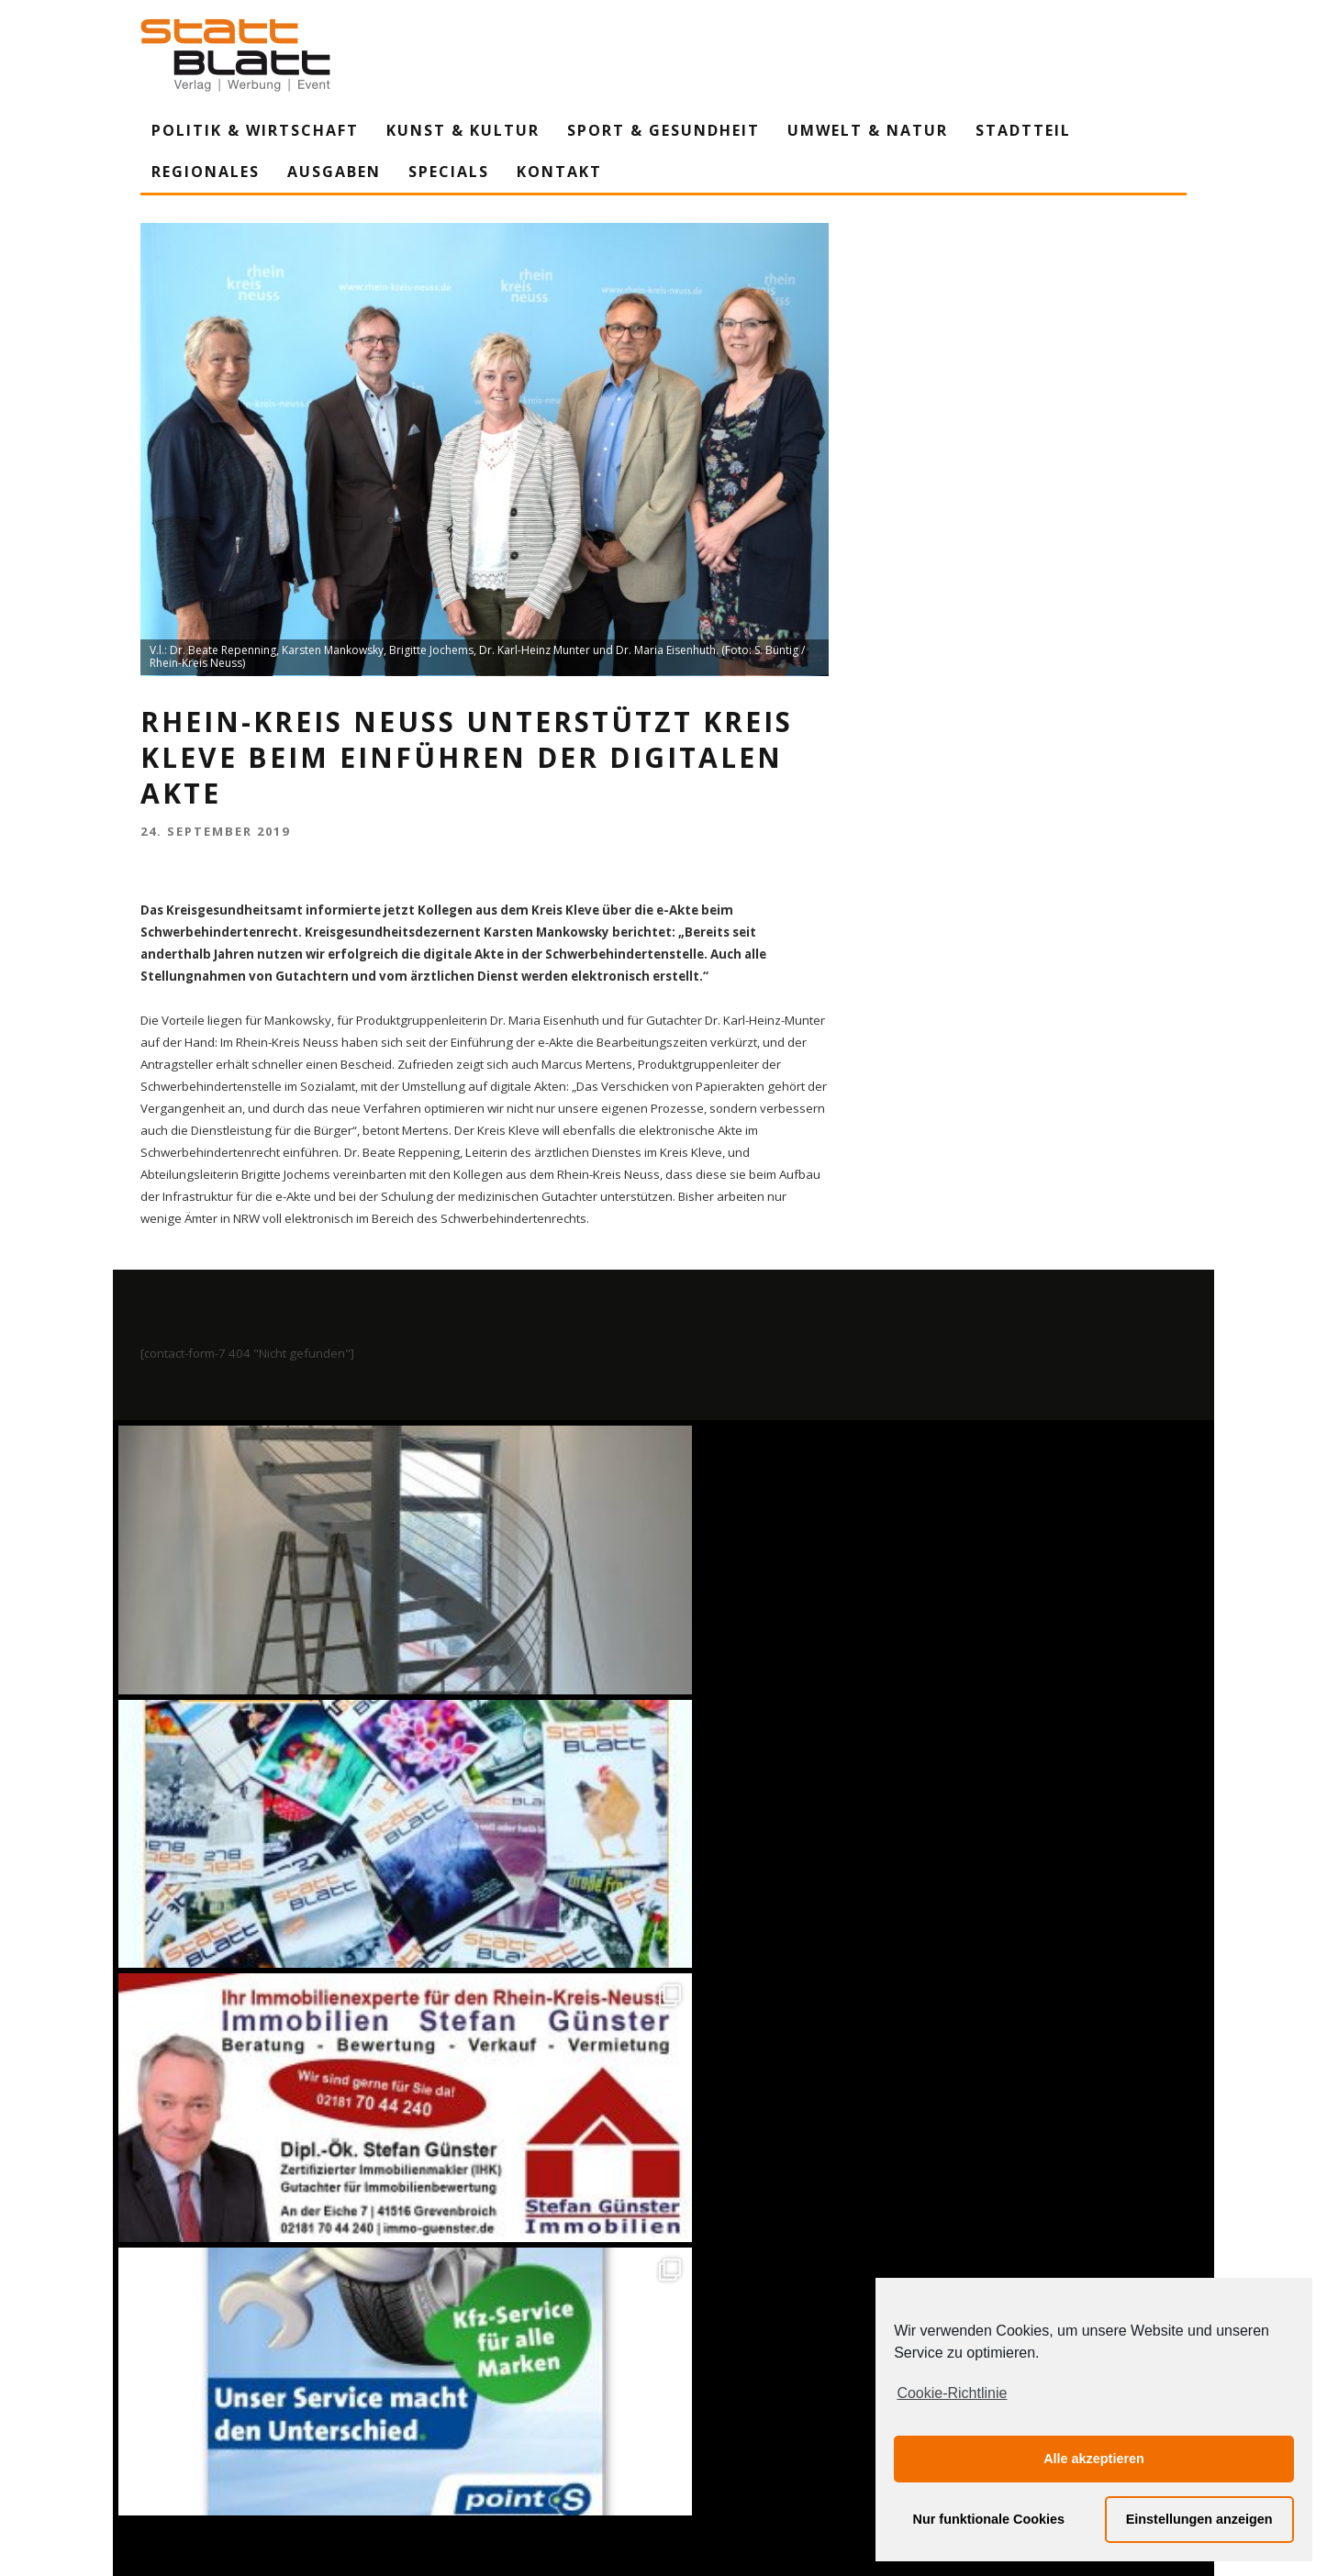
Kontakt (559, 171)
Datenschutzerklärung (666, 2392)
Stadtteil (1023, 130)
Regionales (205, 171)
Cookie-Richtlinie (952, 2393)
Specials (448, 171)
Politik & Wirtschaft (255, 130)
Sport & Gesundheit (663, 130)
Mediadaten (873, 2392)
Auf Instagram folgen (665, 1992)
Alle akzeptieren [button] (1093, 2458)
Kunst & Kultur (463, 130)
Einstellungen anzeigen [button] (1199, 2519)
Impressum (466, 2392)
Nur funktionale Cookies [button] (989, 2519)
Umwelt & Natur (867, 130)
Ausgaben (334, 171)
